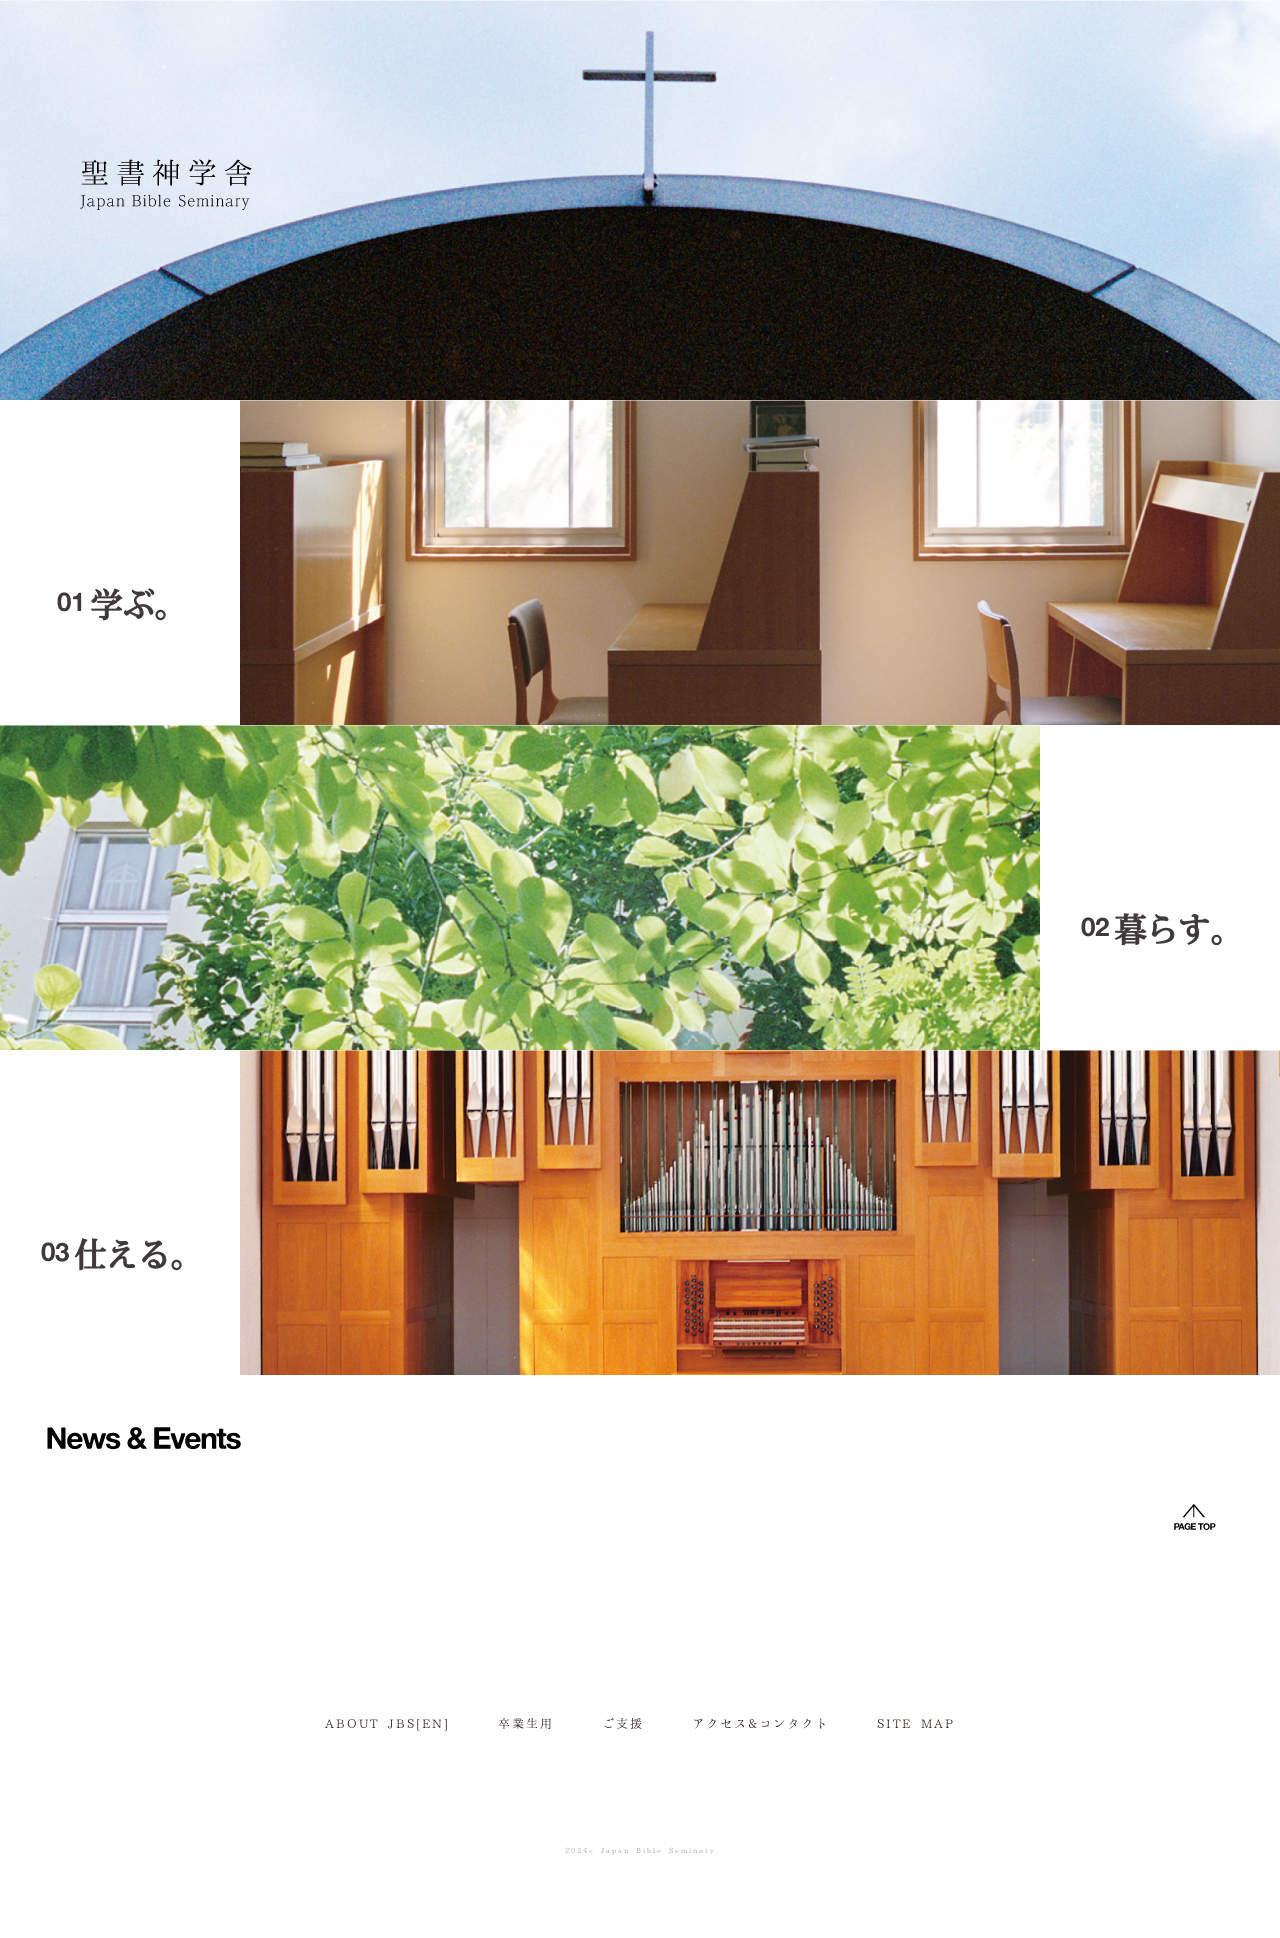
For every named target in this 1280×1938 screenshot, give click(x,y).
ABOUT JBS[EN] (387, 1722)
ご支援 (623, 1722)
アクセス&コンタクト (760, 1722)
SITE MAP (916, 1722)
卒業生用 (526, 1722)
